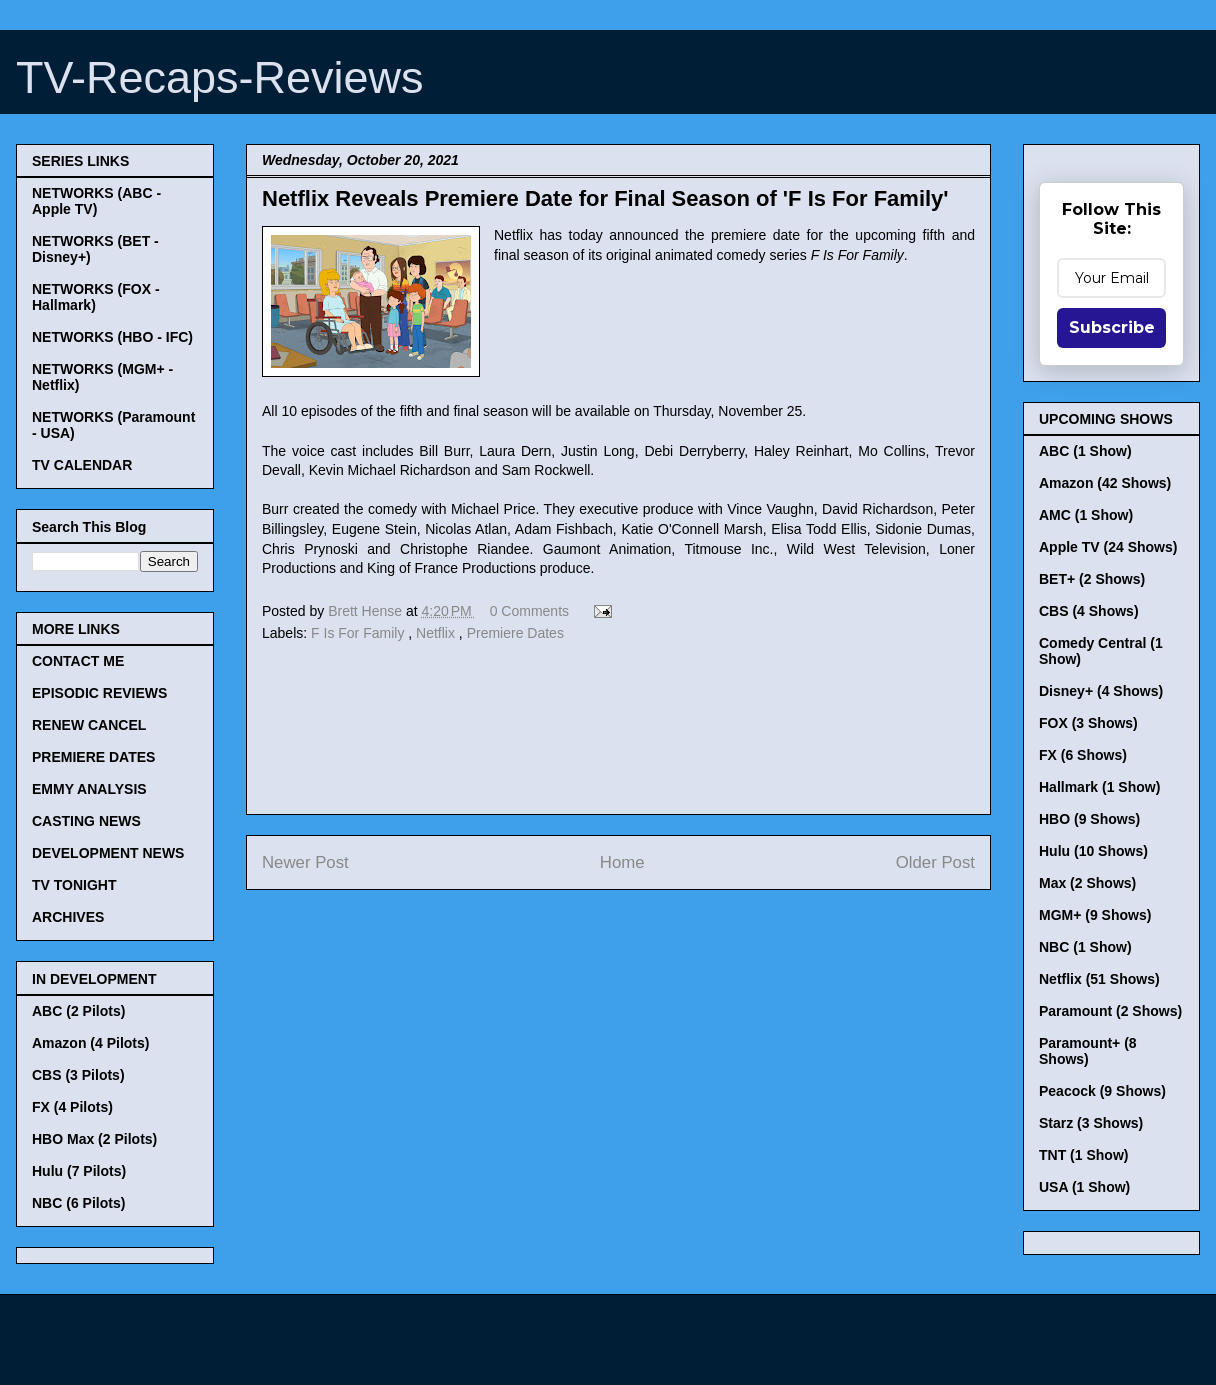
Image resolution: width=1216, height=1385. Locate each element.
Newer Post (305, 862)
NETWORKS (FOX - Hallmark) (96, 297)
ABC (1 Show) (1085, 451)
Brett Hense (367, 611)
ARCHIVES (68, 917)
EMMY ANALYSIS (89, 789)
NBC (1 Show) (1085, 947)
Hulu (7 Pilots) (79, 1171)
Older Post (935, 862)
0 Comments (529, 611)
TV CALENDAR (82, 465)
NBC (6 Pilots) (78, 1203)
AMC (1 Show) (1086, 515)
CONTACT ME (78, 661)
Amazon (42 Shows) (1105, 483)
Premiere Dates (515, 633)
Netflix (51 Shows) (1099, 979)
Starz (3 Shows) (1091, 1123)
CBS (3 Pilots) (78, 1075)
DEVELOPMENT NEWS (108, 853)
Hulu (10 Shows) (1093, 851)
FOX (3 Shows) (1088, 723)
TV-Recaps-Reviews (220, 77)
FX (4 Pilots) (72, 1107)
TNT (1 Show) (1083, 1155)
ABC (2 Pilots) (78, 1011)
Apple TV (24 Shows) (1108, 547)
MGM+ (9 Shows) (1095, 915)
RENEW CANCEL (89, 725)
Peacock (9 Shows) (1102, 1091)
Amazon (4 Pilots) (90, 1043)
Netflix (437, 633)
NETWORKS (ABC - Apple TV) (96, 201)
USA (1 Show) (1084, 1187)
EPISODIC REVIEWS (99, 693)
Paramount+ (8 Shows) (1088, 1051)
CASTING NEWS (86, 821)
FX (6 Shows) (1083, 755)
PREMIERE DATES (93, 757)
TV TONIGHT (74, 885)
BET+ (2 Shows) (1092, 579)
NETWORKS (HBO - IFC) (112, 337)
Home (622, 862)
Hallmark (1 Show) (1099, 787)
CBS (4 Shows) (1089, 611)
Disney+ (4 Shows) (1101, 691)
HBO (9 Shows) (1089, 819)
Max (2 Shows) (1087, 883)
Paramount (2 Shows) (1110, 1011)
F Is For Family (359, 633)
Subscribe (1112, 327)
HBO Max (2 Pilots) (94, 1139)
